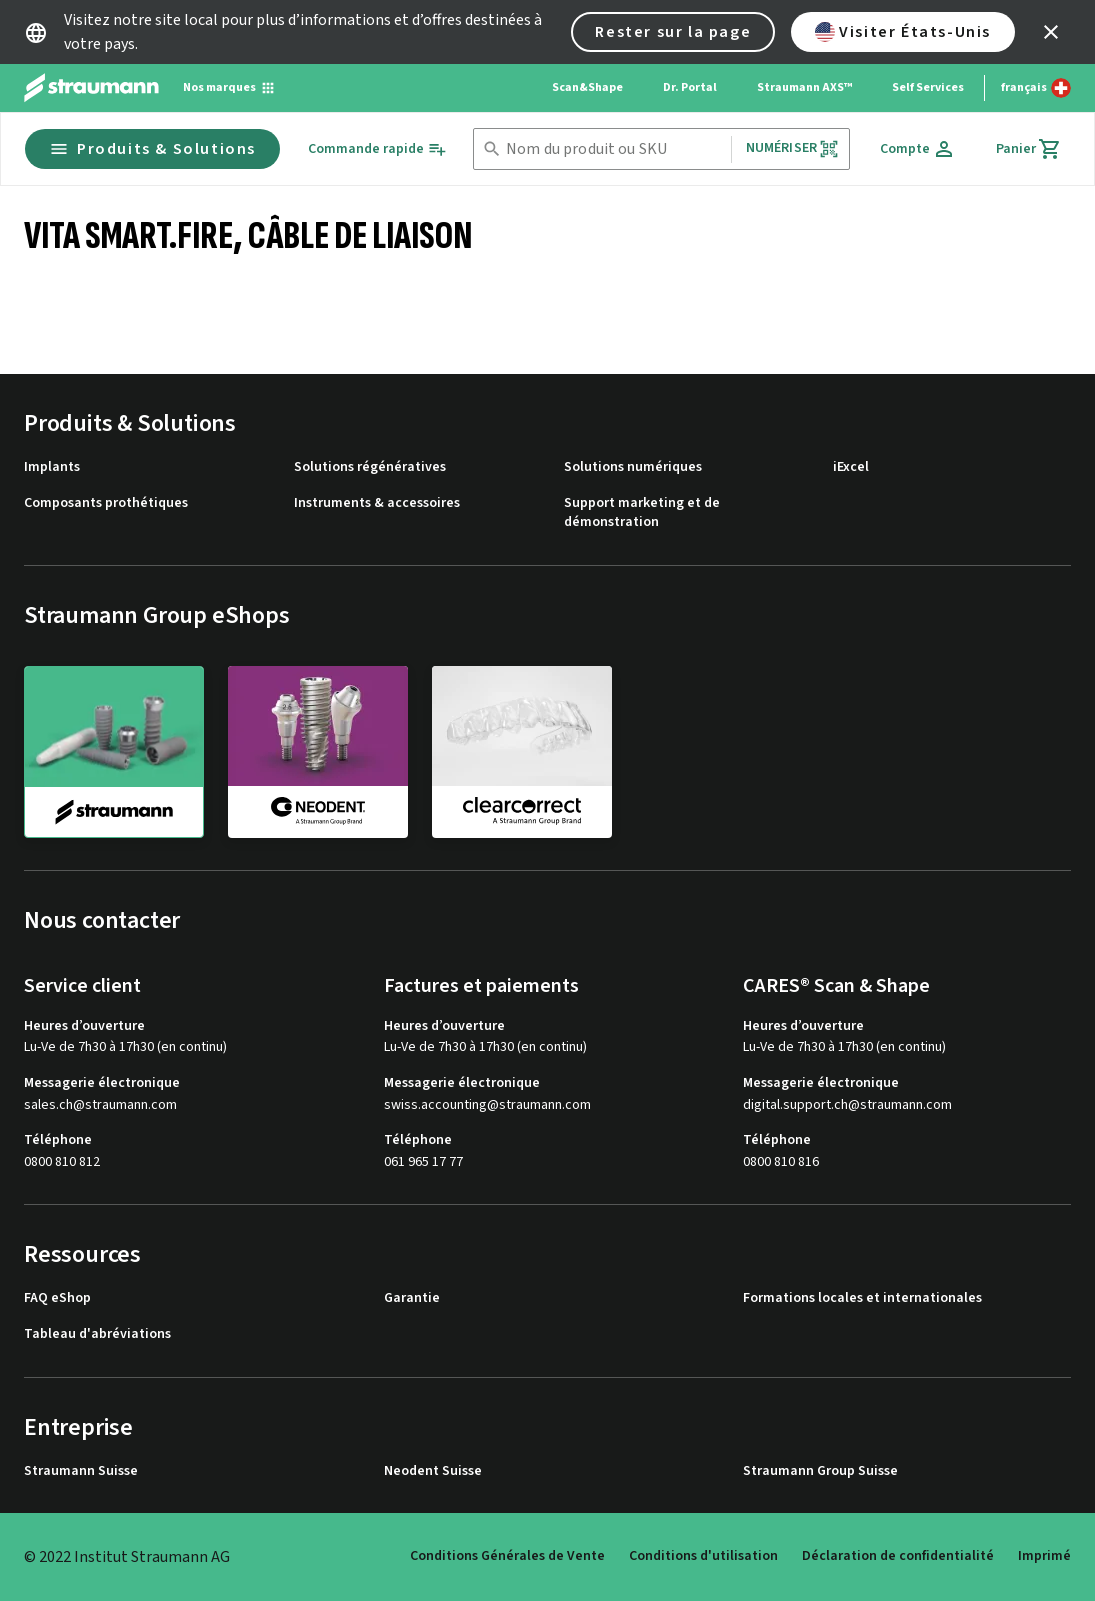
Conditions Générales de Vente (507, 1556)
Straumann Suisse (81, 1471)
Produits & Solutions (152, 149)
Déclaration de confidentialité (898, 1556)
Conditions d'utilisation (703, 1556)
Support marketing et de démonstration (642, 513)
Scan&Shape (587, 87)
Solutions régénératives (370, 467)
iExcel (851, 467)
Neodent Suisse (433, 1471)
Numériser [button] (792, 148)
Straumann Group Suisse (820, 1471)
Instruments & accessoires (377, 503)
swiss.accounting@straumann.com (487, 1105)
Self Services (928, 87)
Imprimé (1044, 1556)
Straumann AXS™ (804, 87)
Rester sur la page (673, 32)
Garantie (412, 1298)
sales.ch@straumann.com (100, 1105)
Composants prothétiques (106, 503)
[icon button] (1051, 32)
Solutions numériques (633, 467)
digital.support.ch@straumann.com (847, 1105)
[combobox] (614, 149)
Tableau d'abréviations (97, 1334)
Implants (52, 467)
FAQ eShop (57, 1298)
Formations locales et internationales (862, 1298)
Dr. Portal (690, 87)
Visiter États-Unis (903, 32)
